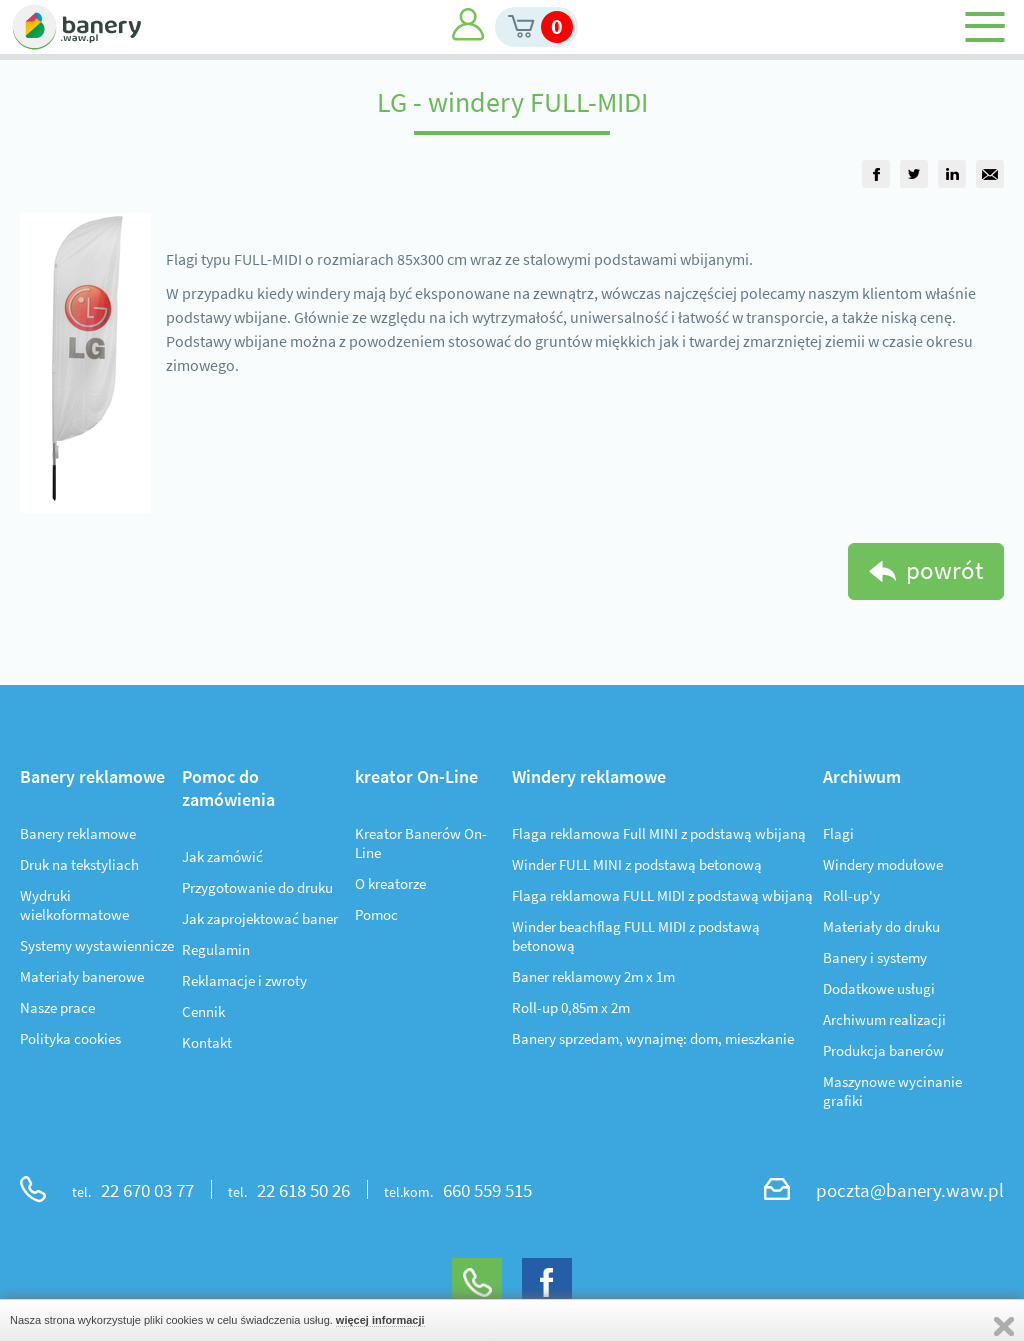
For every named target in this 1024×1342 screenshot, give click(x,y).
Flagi (838, 833)
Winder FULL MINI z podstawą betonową (637, 864)
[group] (876, 174)
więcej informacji (380, 1320)
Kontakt (207, 1042)
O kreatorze (390, 883)
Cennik (203, 1011)
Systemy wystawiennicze (97, 945)
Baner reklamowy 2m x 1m (593, 976)
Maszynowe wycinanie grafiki (892, 1091)
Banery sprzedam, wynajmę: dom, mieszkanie (653, 1038)
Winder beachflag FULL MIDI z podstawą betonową (636, 936)
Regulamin (216, 949)
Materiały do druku (881, 926)
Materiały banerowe (82, 976)
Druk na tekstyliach (79, 864)
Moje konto (468, 24)
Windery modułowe (883, 864)
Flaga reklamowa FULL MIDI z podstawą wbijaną (662, 895)
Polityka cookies (70, 1038)
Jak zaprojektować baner (260, 918)
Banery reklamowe (78, 833)
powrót (944, 570)
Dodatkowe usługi (879, 988)
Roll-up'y (851, 895)
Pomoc (376, 914)
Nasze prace (57, 1007)
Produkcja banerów (883, 1050)
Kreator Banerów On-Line (421, 843)
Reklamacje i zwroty (244, 980)
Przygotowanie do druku (257, 887)
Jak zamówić (222, 856)
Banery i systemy (875, 957)
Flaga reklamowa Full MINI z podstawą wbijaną (659, 833)
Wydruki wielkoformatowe (74, 905)
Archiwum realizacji (884, 1019)
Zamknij (1004, 1326)
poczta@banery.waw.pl (910, 1190)
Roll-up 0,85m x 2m (571, 1007)
